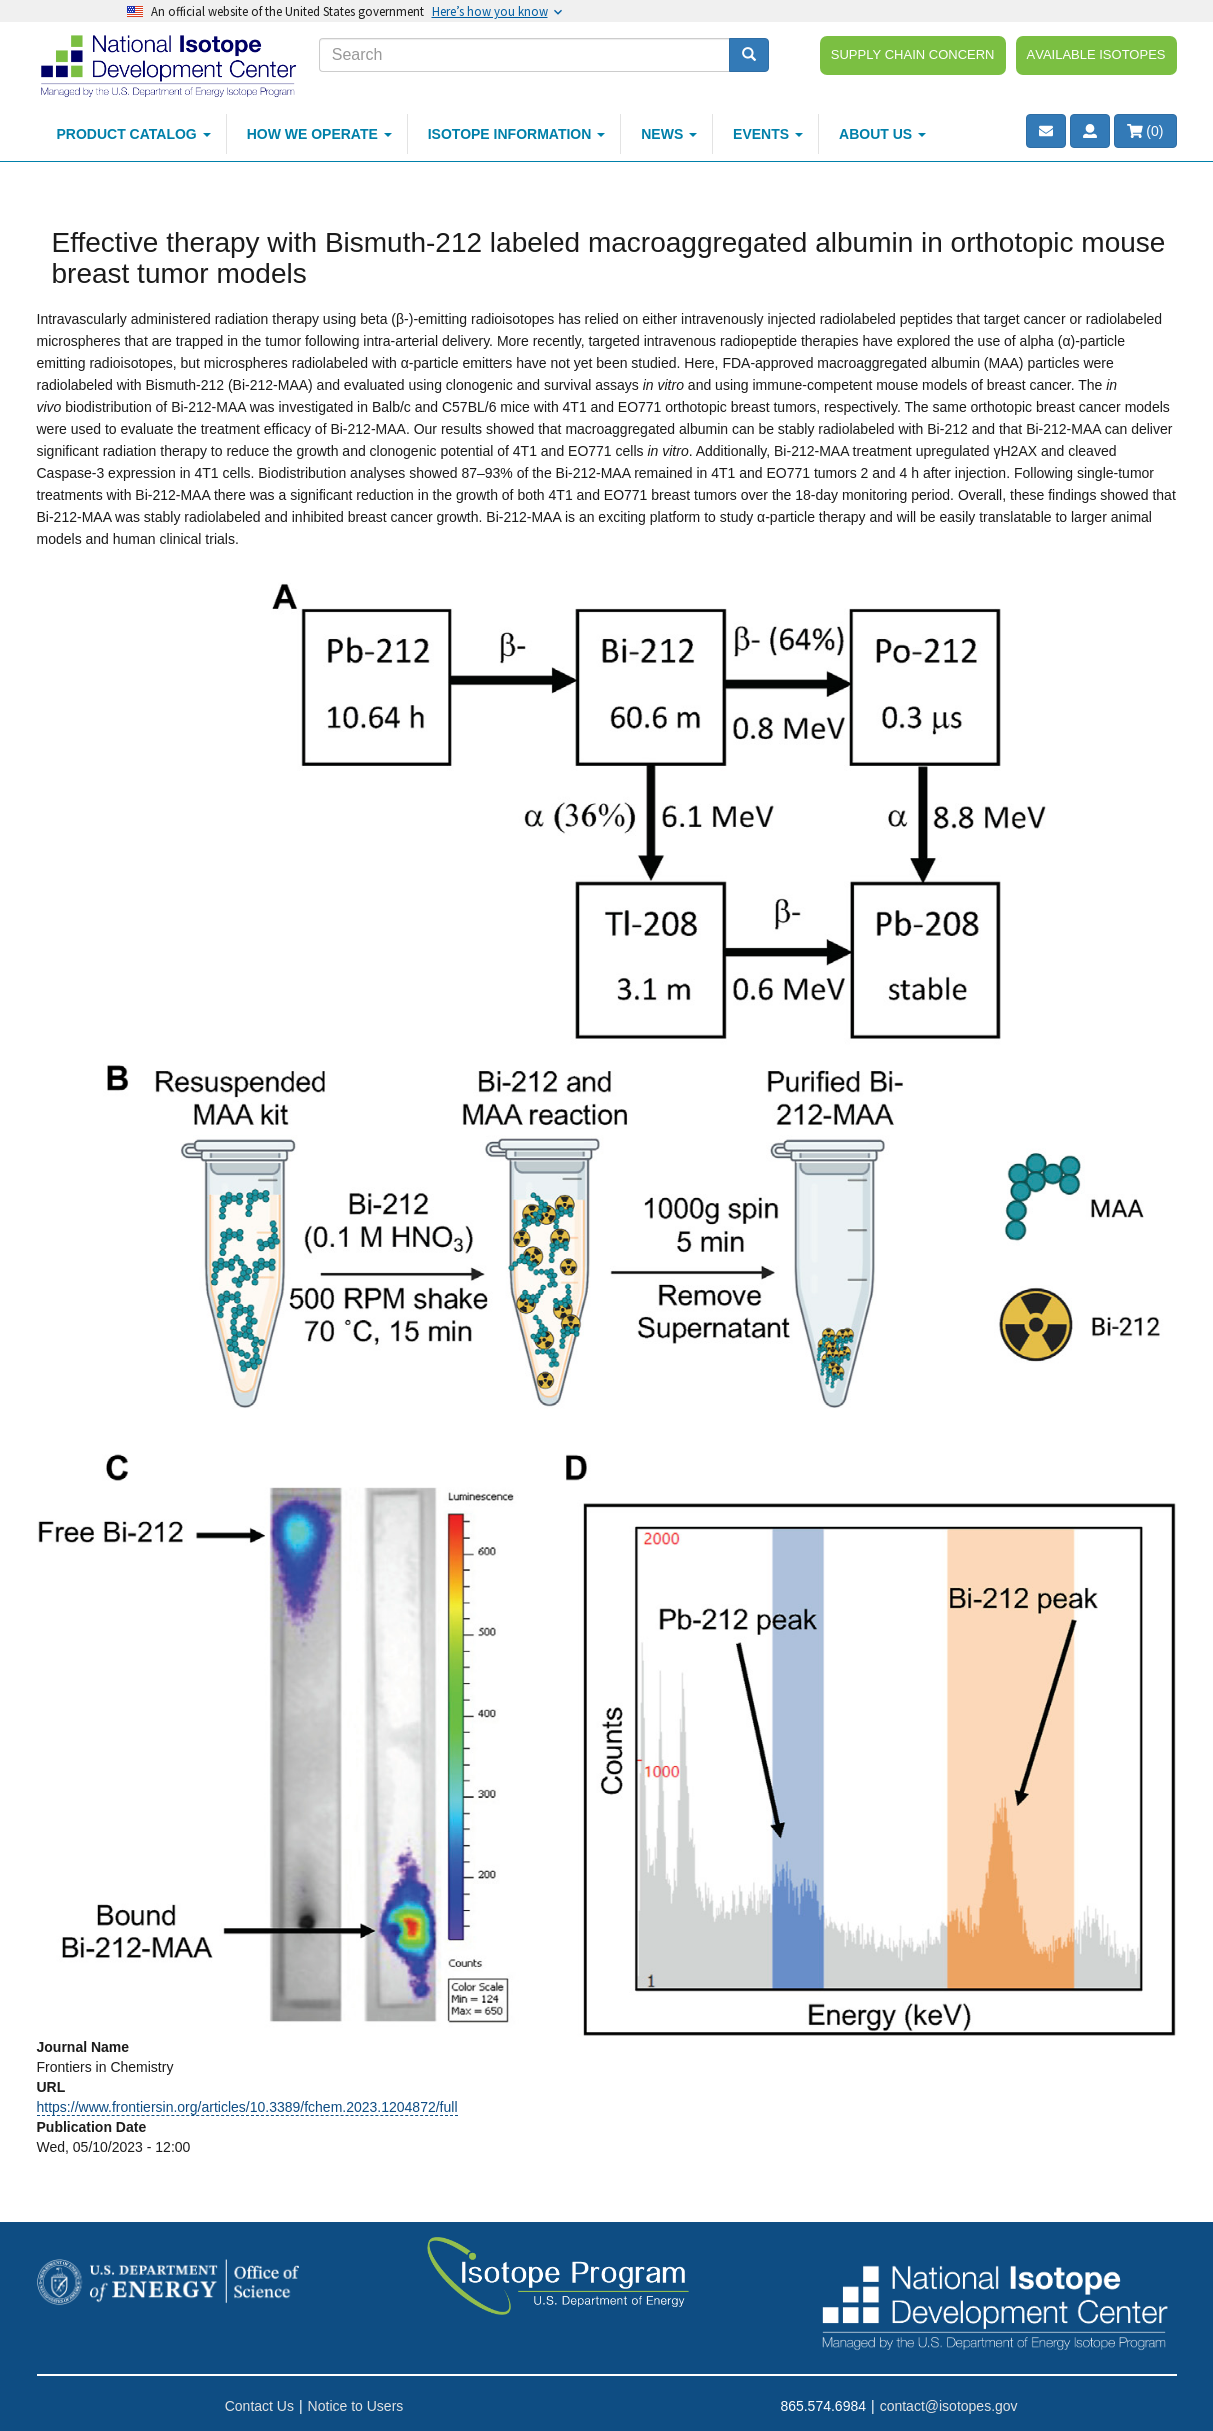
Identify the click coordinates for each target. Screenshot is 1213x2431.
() (1145, 131)
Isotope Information (517, 134)
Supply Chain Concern (913, 53)
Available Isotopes (1096, 53)
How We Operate (319, 134)
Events (768, 134)
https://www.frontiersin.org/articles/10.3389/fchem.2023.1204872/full (247, 2107)
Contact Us (259, 2406)
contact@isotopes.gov (949, 2406)
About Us (882, 134)
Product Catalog (134, 134)
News (669, 134)
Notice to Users (356, 2406)
